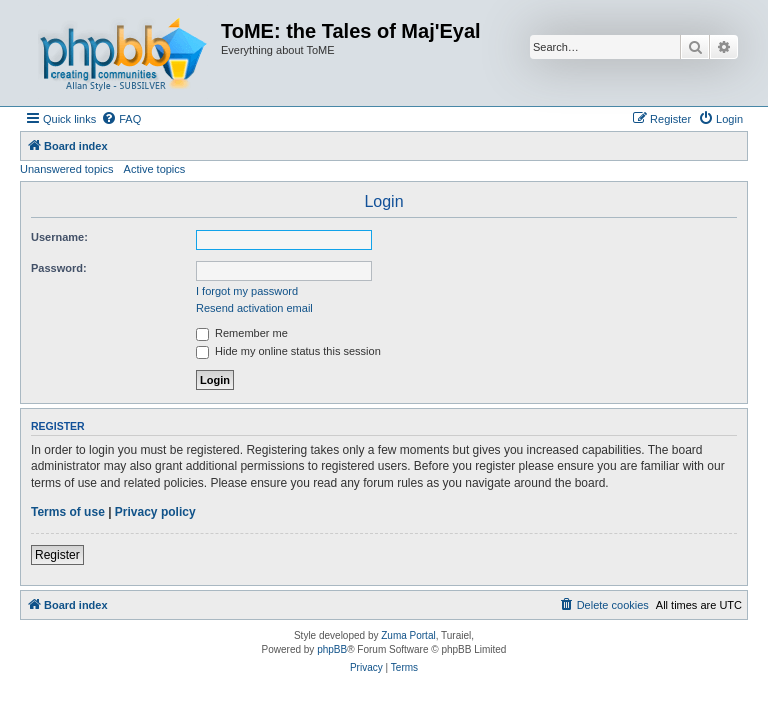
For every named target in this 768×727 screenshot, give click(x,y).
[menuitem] (121, 119)
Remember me (242, 333)
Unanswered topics (67, 169)
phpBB (332, 649)
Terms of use (68, 512)
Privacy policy (155, 512)
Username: (59, 237)
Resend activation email (254, 308)
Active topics (155, 169)
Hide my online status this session (288, 351)
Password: (59, 268)
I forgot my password (247, 291)
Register (57, 555)
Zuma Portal (408, 635)
